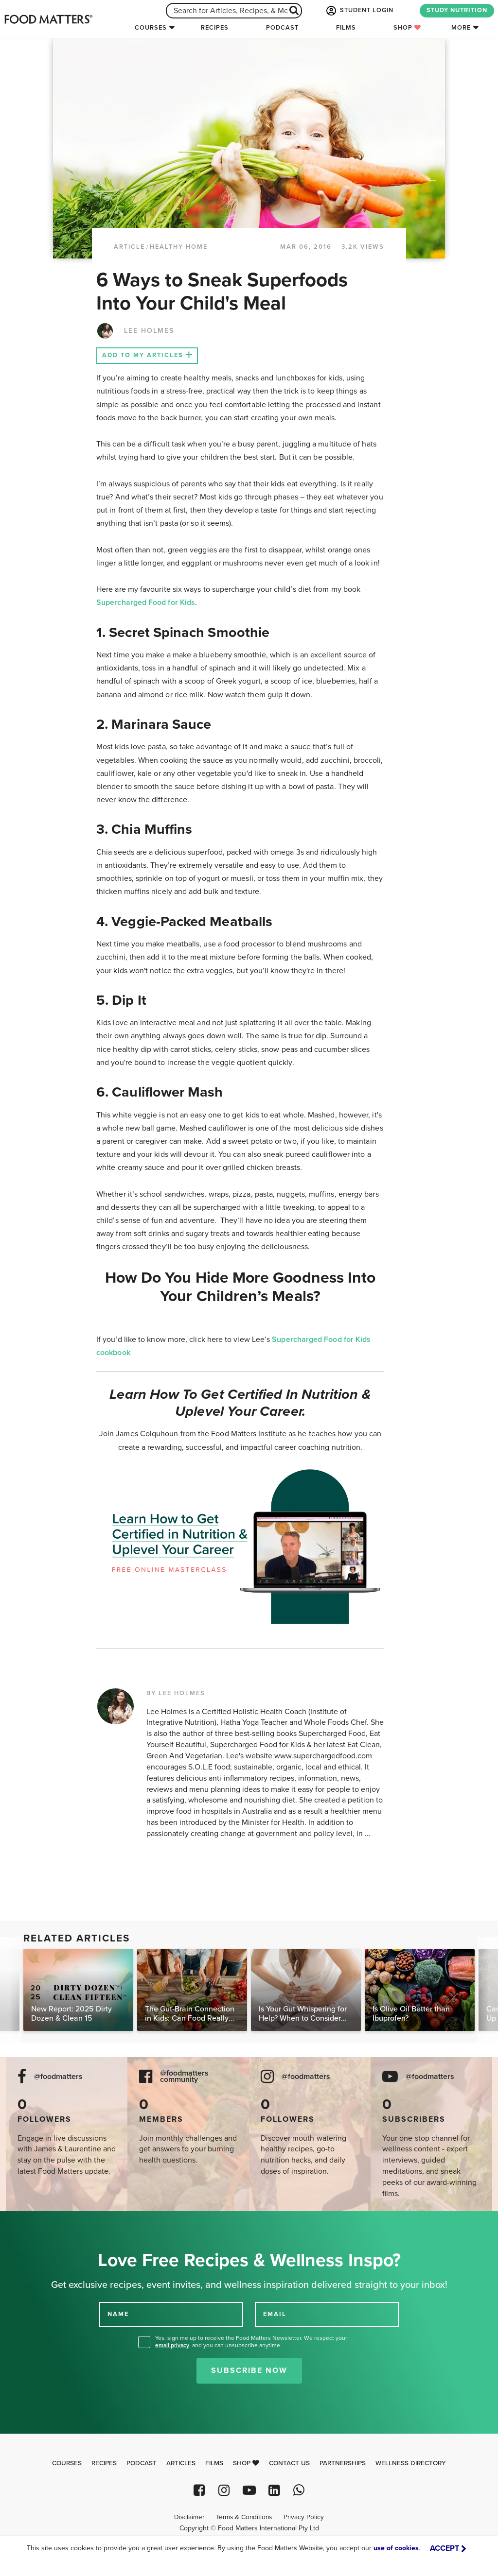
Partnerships (343, 2463)
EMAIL (274, 2314)
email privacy (172, 2345)
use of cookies (396, 2548)
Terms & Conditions (244, 2517)
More (461, 28)
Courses (151, 28)
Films (346, 28)
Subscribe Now (249, 2370)
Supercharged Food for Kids (145, 602)
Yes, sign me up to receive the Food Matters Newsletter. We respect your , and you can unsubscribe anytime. (251, 2342)
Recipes (215, 28)
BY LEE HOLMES (175, 1693)
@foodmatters (58, 2077)
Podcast (282, 28)
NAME (118, 2314)
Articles (181, 2463)
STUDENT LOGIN (358, 11)
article (129, 247)
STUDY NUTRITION (457, 10)
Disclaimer (189, 2517)
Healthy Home (179, 247)
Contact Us (289, 2463)
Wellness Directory (410, 2463)
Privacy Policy (304, 2517)
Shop (407, 28)
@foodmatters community (184, 2076)
